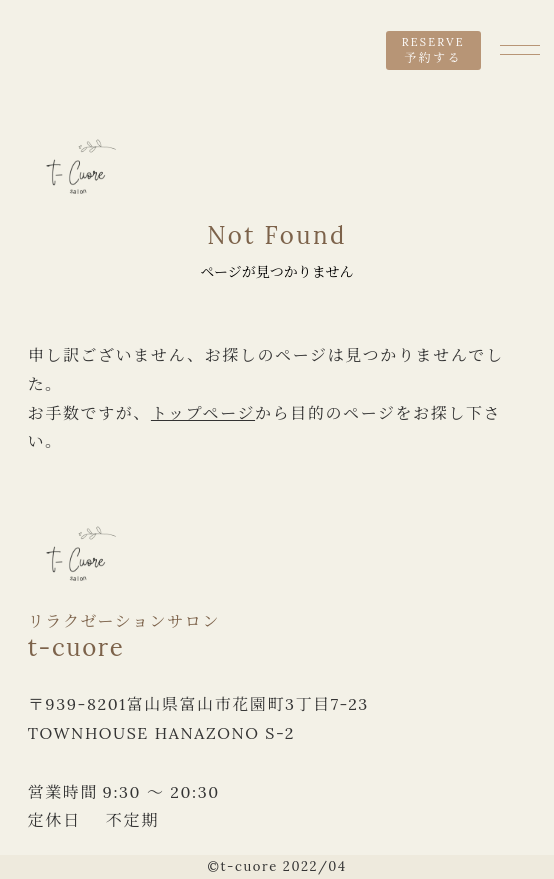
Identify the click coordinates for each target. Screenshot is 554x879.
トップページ (203, 413)
